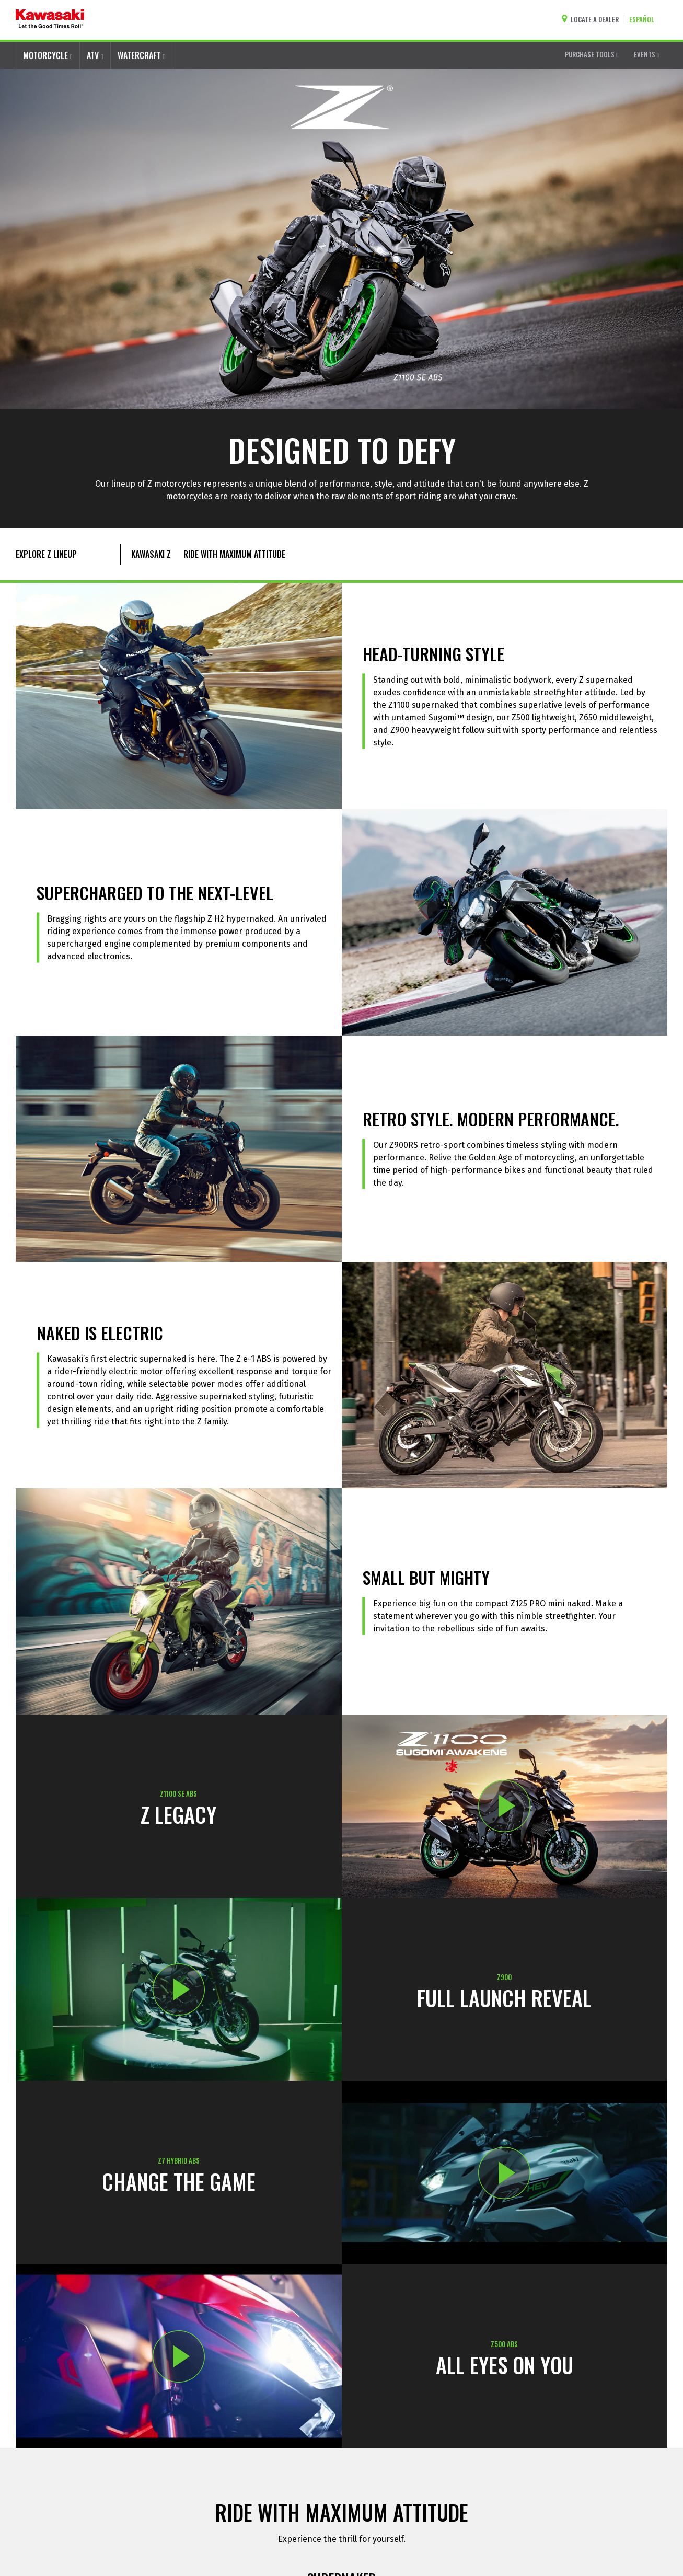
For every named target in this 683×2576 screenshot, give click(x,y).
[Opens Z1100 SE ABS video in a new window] (505, 1806)
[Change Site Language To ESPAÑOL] (644, 19)
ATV (95, 55)
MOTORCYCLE (48, 55)
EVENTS (646, 54)
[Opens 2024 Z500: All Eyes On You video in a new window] (179, 2356)
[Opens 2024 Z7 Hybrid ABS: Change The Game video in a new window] (505, 2172)
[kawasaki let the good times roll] (50, 20)
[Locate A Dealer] (592, 19)
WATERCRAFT (142, 55)
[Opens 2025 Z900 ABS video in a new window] (179, 1990)
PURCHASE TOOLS (592, 54)
